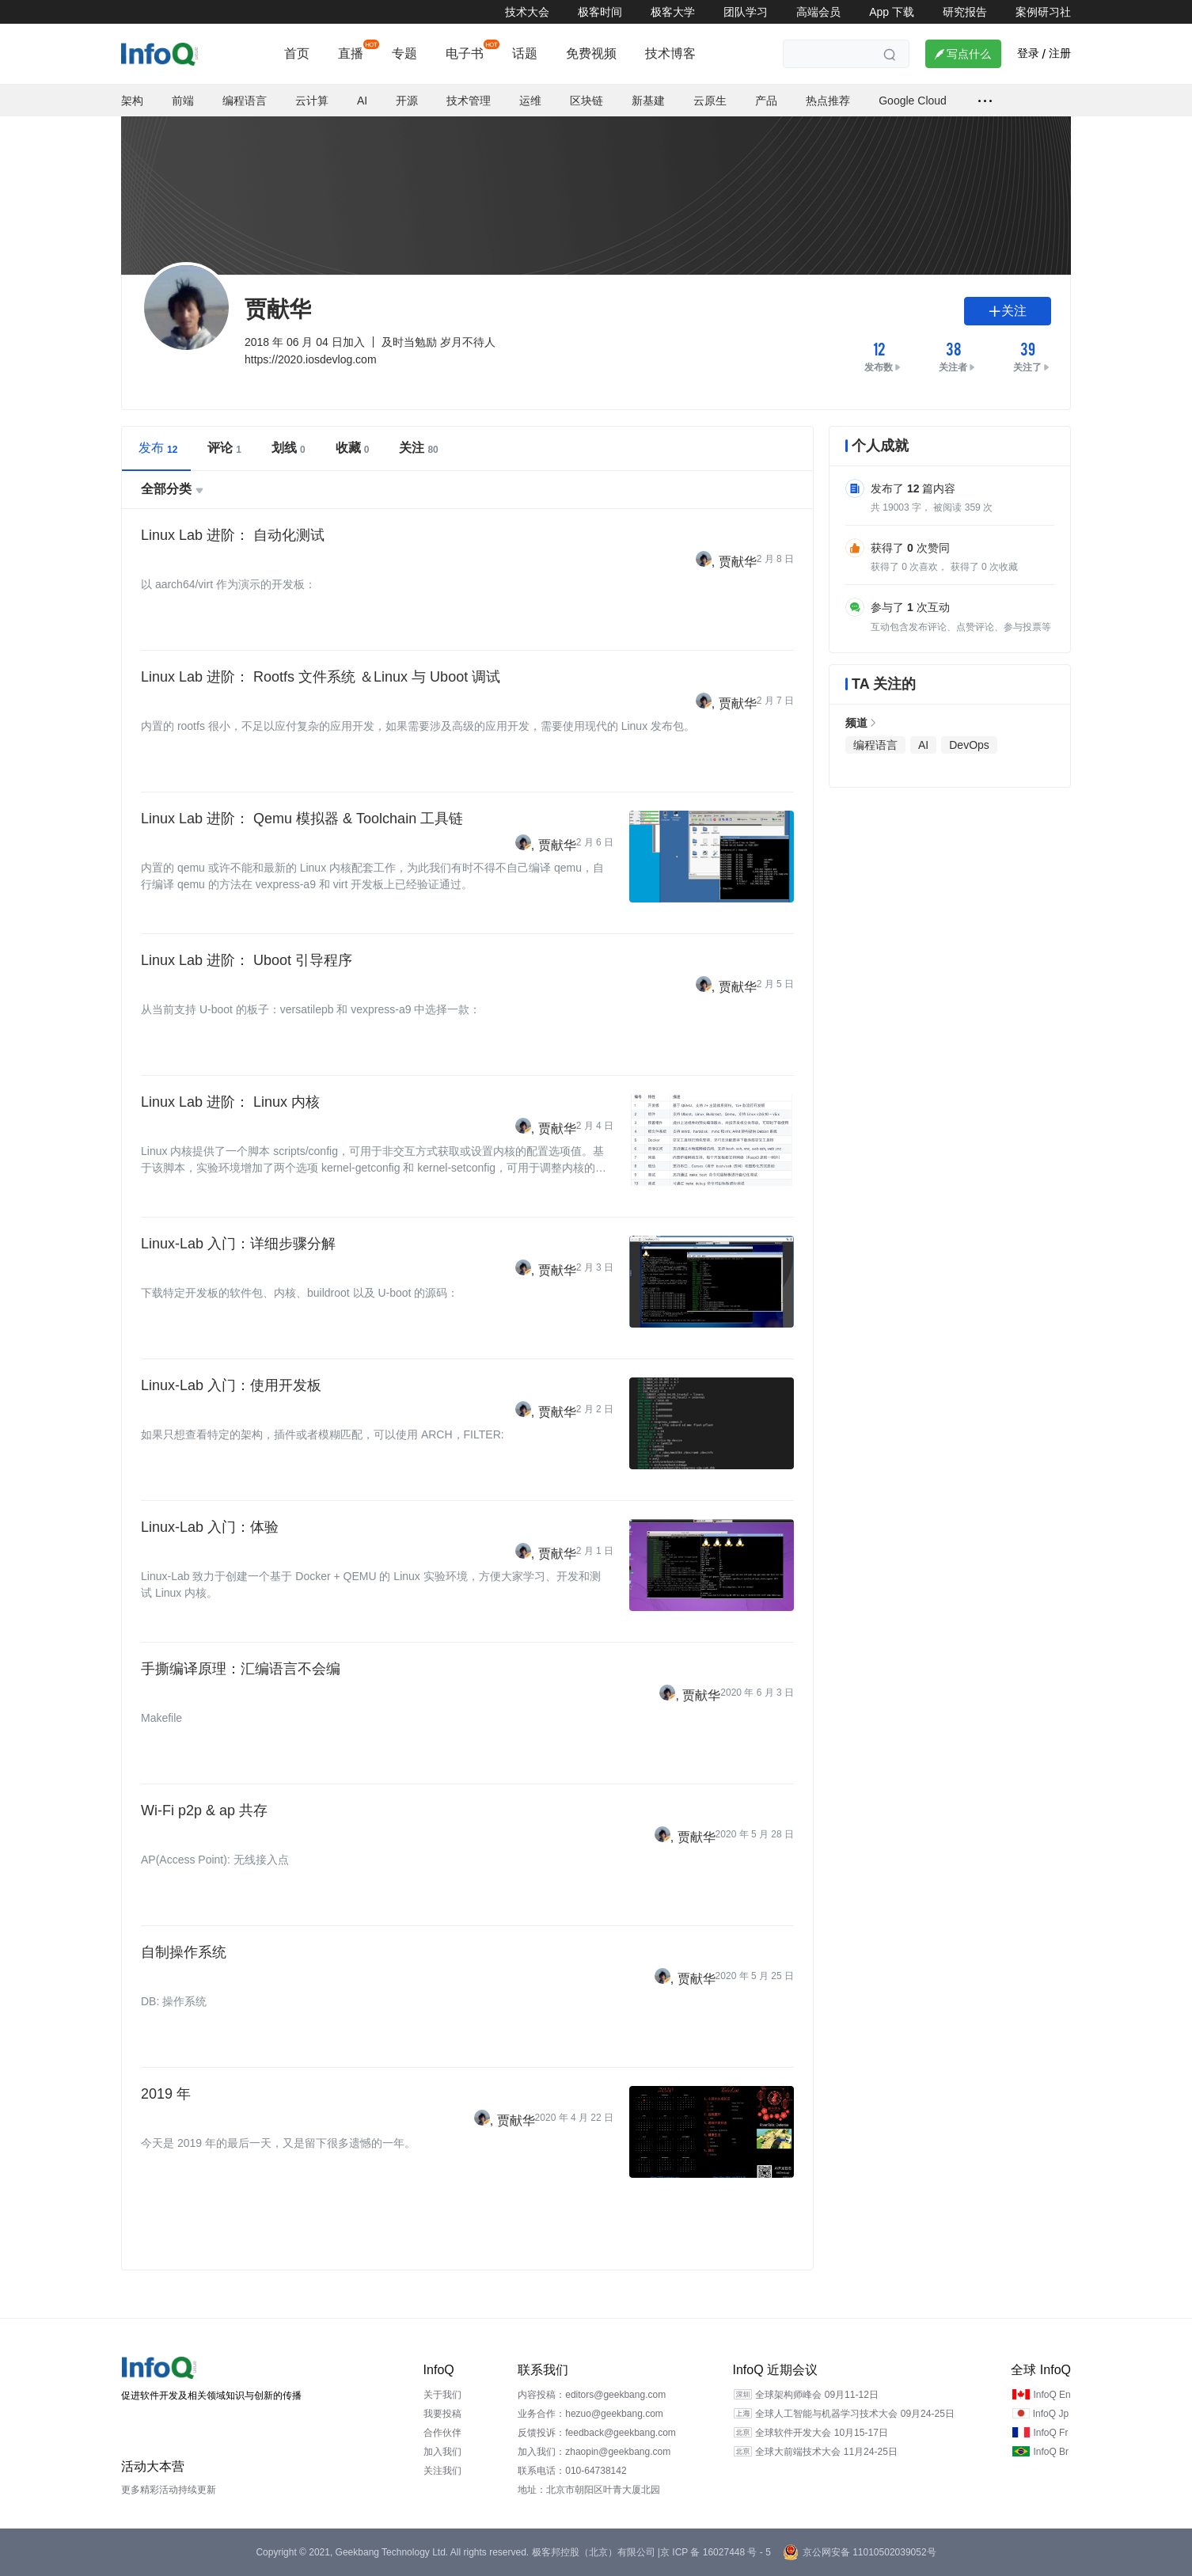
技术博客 (670, 53)
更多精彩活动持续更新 (168, 2489)
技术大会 (527, 12)
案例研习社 (1043, 12)
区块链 (586, 100)
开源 (407, 100)
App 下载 (891, 12)
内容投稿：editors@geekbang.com (592, 2394)
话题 (524, 53)
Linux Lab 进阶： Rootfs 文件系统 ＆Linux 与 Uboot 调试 (320, 677)
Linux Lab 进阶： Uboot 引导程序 (246, 960)
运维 (530, 100)
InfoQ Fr (1050, 2432)
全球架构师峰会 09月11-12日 (816, 2394)
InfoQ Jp (1051, 2413)
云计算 (311, 100)
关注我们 (442, 2470)
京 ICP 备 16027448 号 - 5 (715, 2552)
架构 (132, 100)
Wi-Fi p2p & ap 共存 (204, 1810)
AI (362, 100)
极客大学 (673, 12)
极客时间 (600, 12)
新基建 (648, 100)
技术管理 (468, 100)
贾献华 (738, 561)
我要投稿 (442, 2413)
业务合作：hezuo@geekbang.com (590, 2413)
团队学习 (745, 12)
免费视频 (591, 53)
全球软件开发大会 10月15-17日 (821, 2432)
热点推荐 (828, 100)
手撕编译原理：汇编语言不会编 (240, 1669)
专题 (404, 53)
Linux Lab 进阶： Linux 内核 (230, 1102)
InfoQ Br (1051, 2451)
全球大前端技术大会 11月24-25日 (826, 2451)
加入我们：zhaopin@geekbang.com (594, 2451)
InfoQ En (1051, 2394)
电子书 (465, 53)
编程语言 (244, 100)
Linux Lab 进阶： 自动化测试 (233, 535)
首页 (296, 53)
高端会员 (818, 12)
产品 (766, 100)
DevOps (969, 744)
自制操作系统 (183, 1952)
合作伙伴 (442, 2432)
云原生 (710, 100)
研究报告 (965, 12)
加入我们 (442, 2451)
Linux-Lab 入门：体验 (210, 1527)
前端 (183, 100)
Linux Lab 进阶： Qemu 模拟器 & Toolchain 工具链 (302, 818)
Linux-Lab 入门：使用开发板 (231, 1385)
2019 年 (166, 2094)
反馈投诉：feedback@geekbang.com (597, 2432)
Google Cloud (913, 100)
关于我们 (442, 2394)
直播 (350, 53)
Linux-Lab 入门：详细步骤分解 (238, 1244)
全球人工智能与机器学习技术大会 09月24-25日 (854, 2413)
